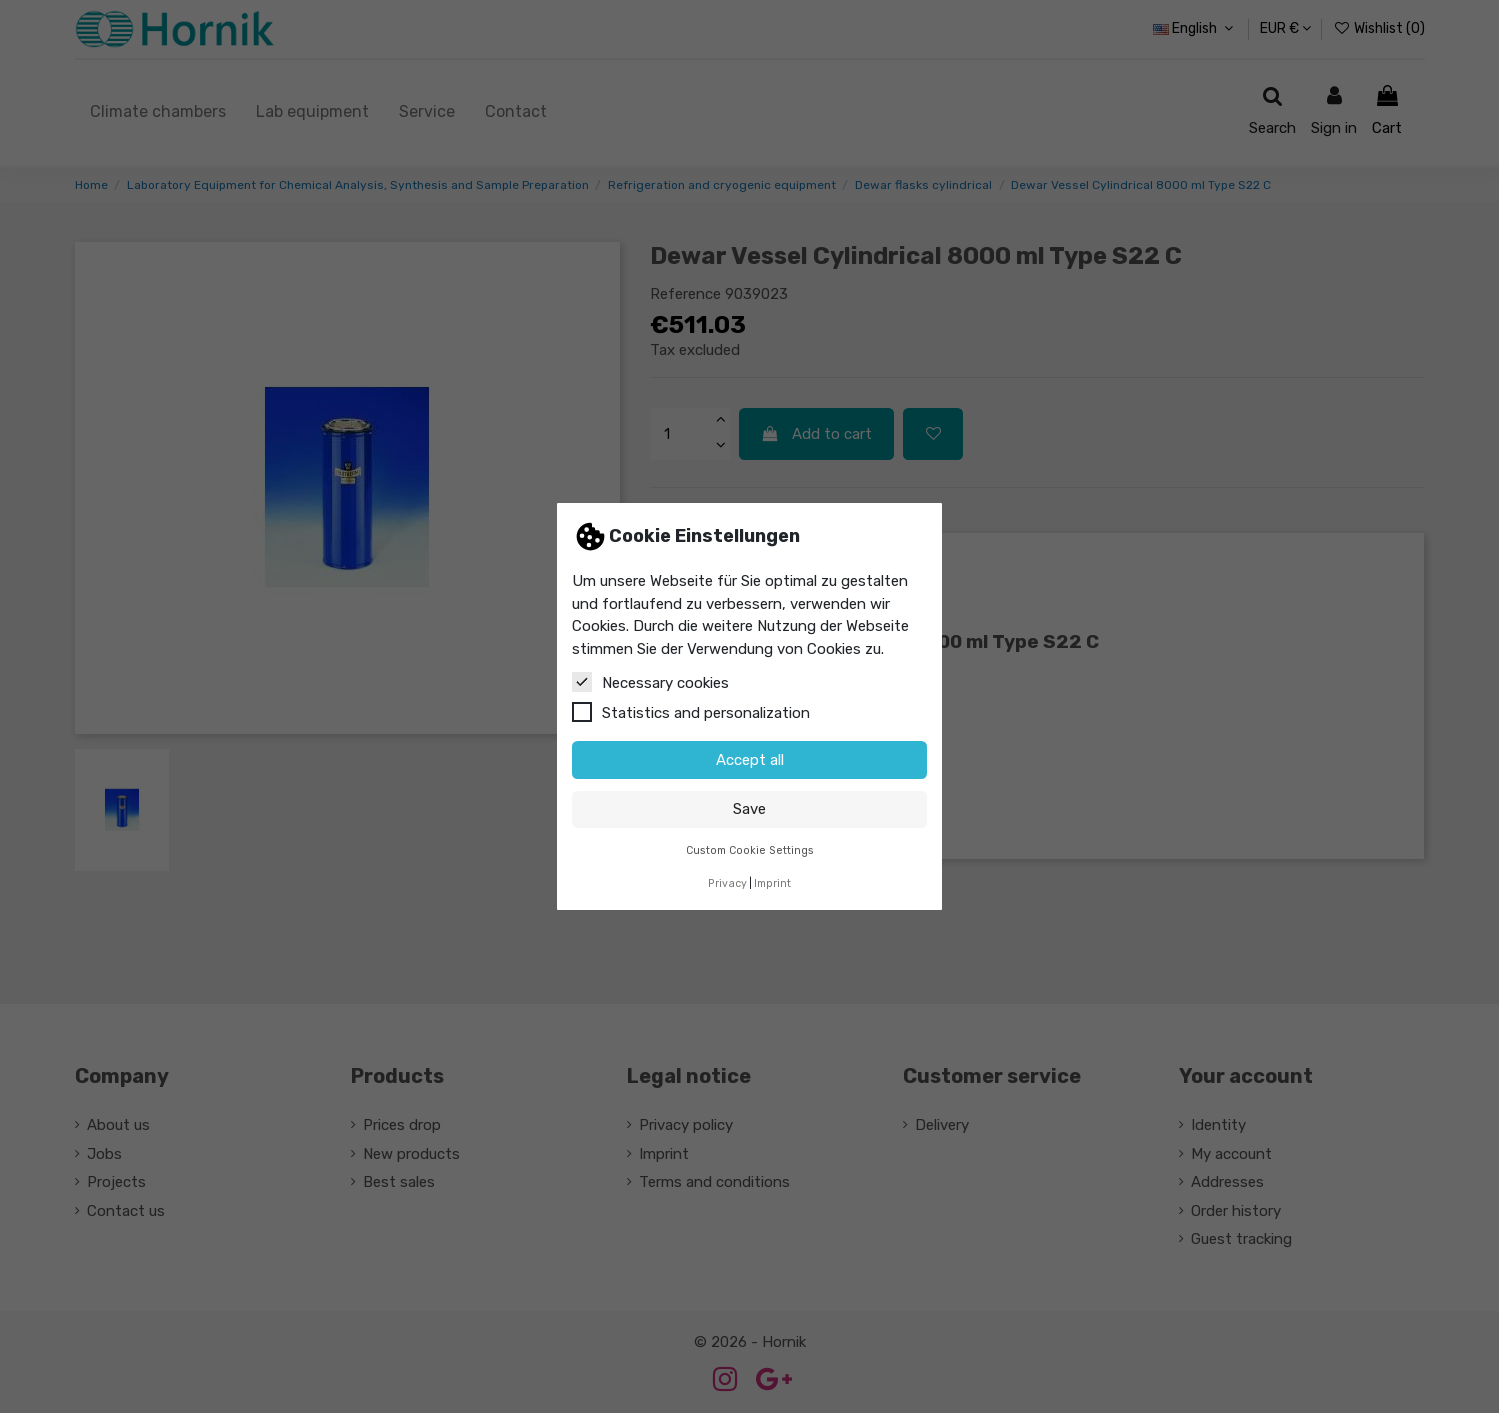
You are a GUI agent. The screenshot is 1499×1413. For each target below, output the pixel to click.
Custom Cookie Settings (750, 850)
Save (749, 809)
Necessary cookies (650, 682)
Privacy (727, 883)
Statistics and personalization (691, 712)
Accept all (750, 760)
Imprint (772, 883)
